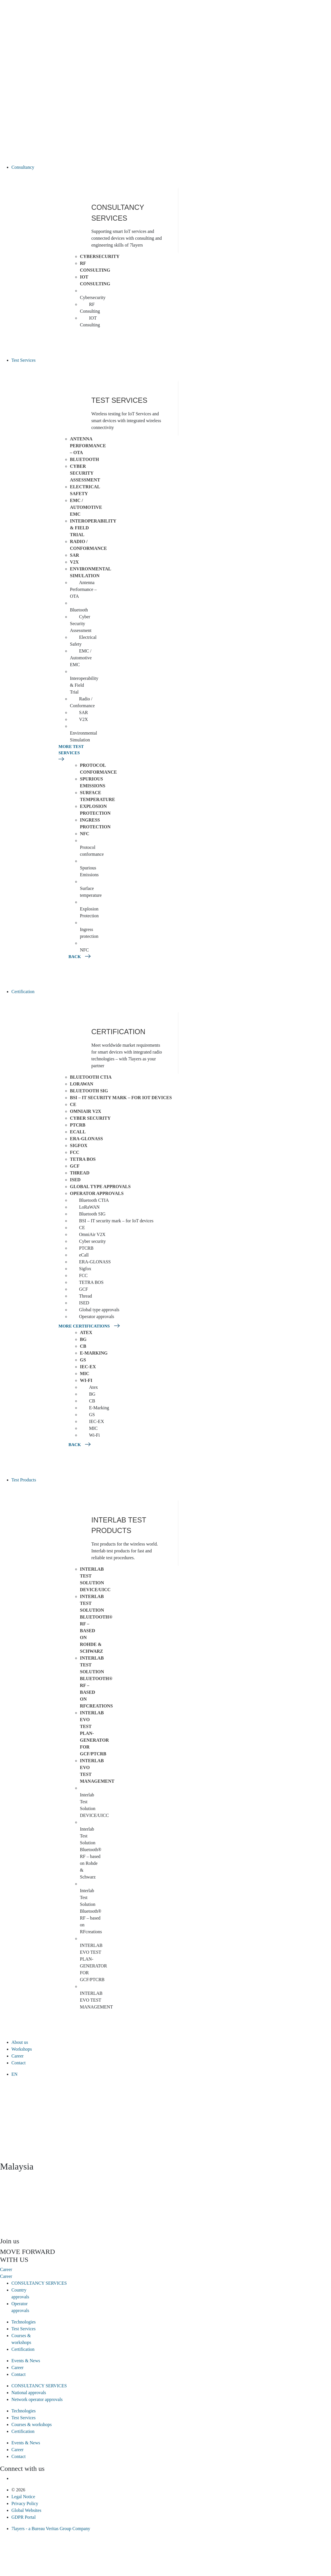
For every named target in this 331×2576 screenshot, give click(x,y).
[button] (171, 167)
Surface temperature (97, 796)
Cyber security (90, 1118)
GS (83, 1359)
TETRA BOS (83, 1159)
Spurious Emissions (92, 782)
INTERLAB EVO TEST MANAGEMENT (96, 2000)
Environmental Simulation (90, 572)
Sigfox (78, 1145)
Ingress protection (95, 823)
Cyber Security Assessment (85, 473)
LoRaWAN (81, 1083)
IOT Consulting (95, 280)
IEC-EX (88, 1366)
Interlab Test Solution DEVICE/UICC (95, 1579)
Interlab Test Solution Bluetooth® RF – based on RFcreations (96, 1682)
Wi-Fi (86, 1380)
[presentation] (43, 2213)
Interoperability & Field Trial (84, 685)
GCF (75, 1166)
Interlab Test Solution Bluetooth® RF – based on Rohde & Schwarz (90, 1853)
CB (83, 1346)
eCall (78, 1131)
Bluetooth (84, 459)
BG (83, 1339)
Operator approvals (97, 1193)
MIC (84, 1373)
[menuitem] (171, 2074)
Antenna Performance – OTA (88, 445)
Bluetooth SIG (89, 1090)
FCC (74, 1152)
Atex (86, 1332)
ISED (75, 1179)
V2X (74, 562)
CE (73, 1104)
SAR (74, 555)
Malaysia (16, 2166)
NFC (84, 833)
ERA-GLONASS (86, 1138)
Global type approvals (100, 1186)
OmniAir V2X (85, 1111)
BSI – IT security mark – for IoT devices (121, 1097)
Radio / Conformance (88, 545)
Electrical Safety (85, 490)
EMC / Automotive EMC (86, 507)
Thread (79, 1172)
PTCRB (77, 1125)
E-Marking (94, 1353)
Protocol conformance (98, 768)
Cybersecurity (100, 256)
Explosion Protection (95, 810)
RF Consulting (95, 267)
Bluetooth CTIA (91, 1077)
